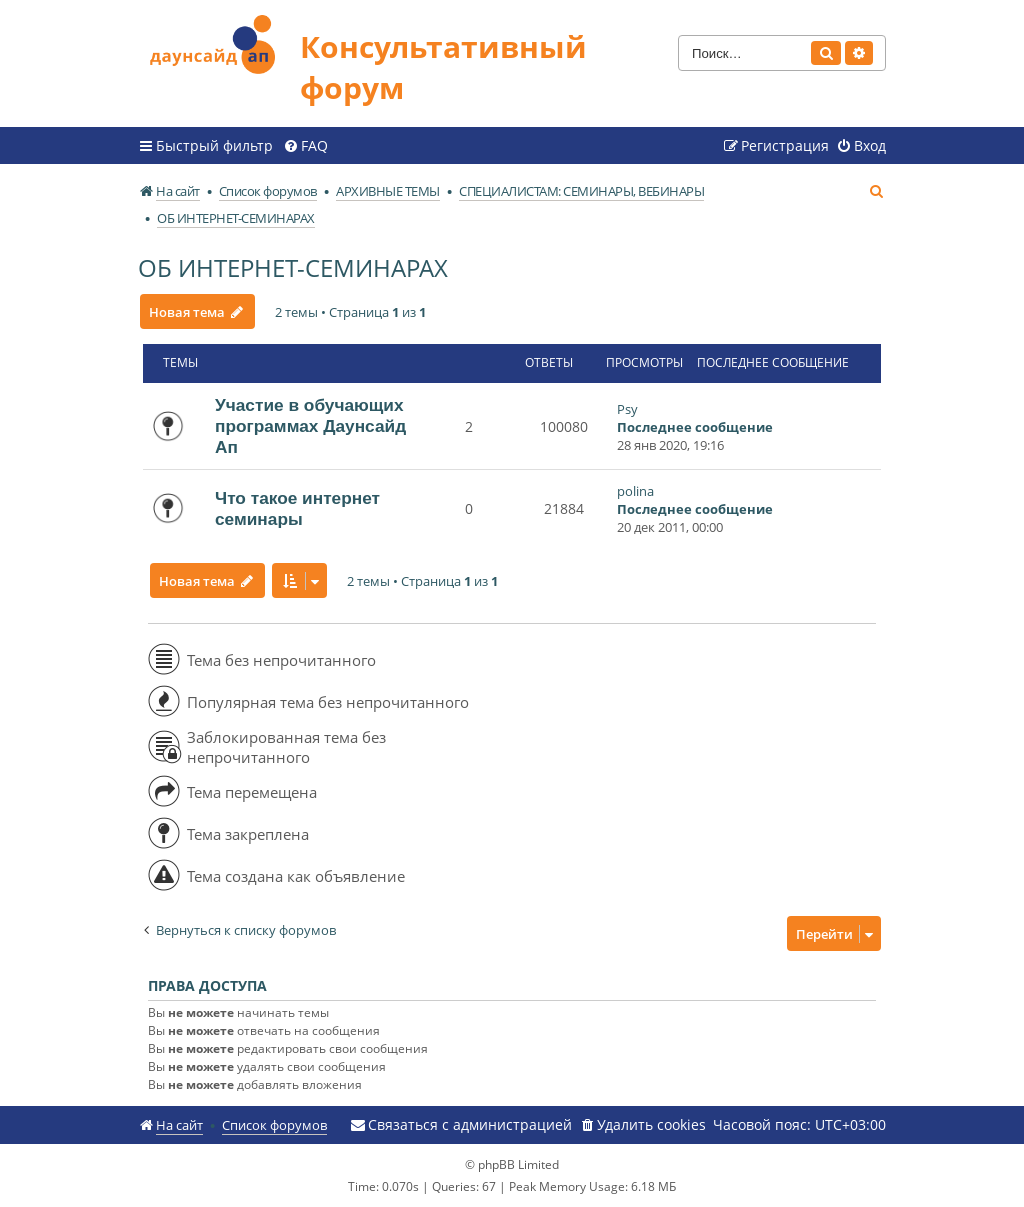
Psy (627, 409)
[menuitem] (305, 146)
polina (635, 491)
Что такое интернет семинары (297, 508)
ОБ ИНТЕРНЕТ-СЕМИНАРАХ (293, 267)
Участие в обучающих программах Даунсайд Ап (310, 426)
